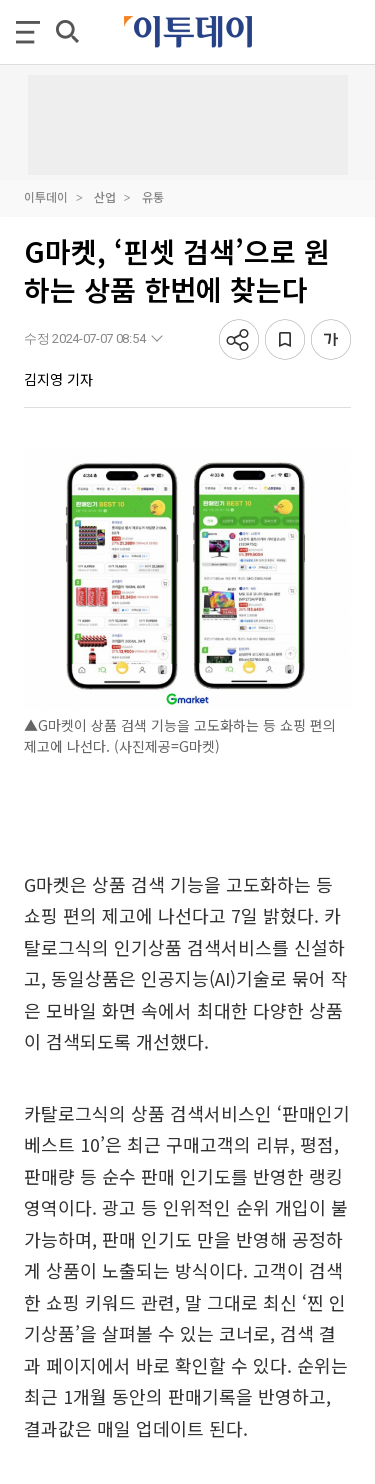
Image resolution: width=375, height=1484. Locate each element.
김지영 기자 (58, 379)
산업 (105, 196)
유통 (153, 196)
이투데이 (46, 196)
